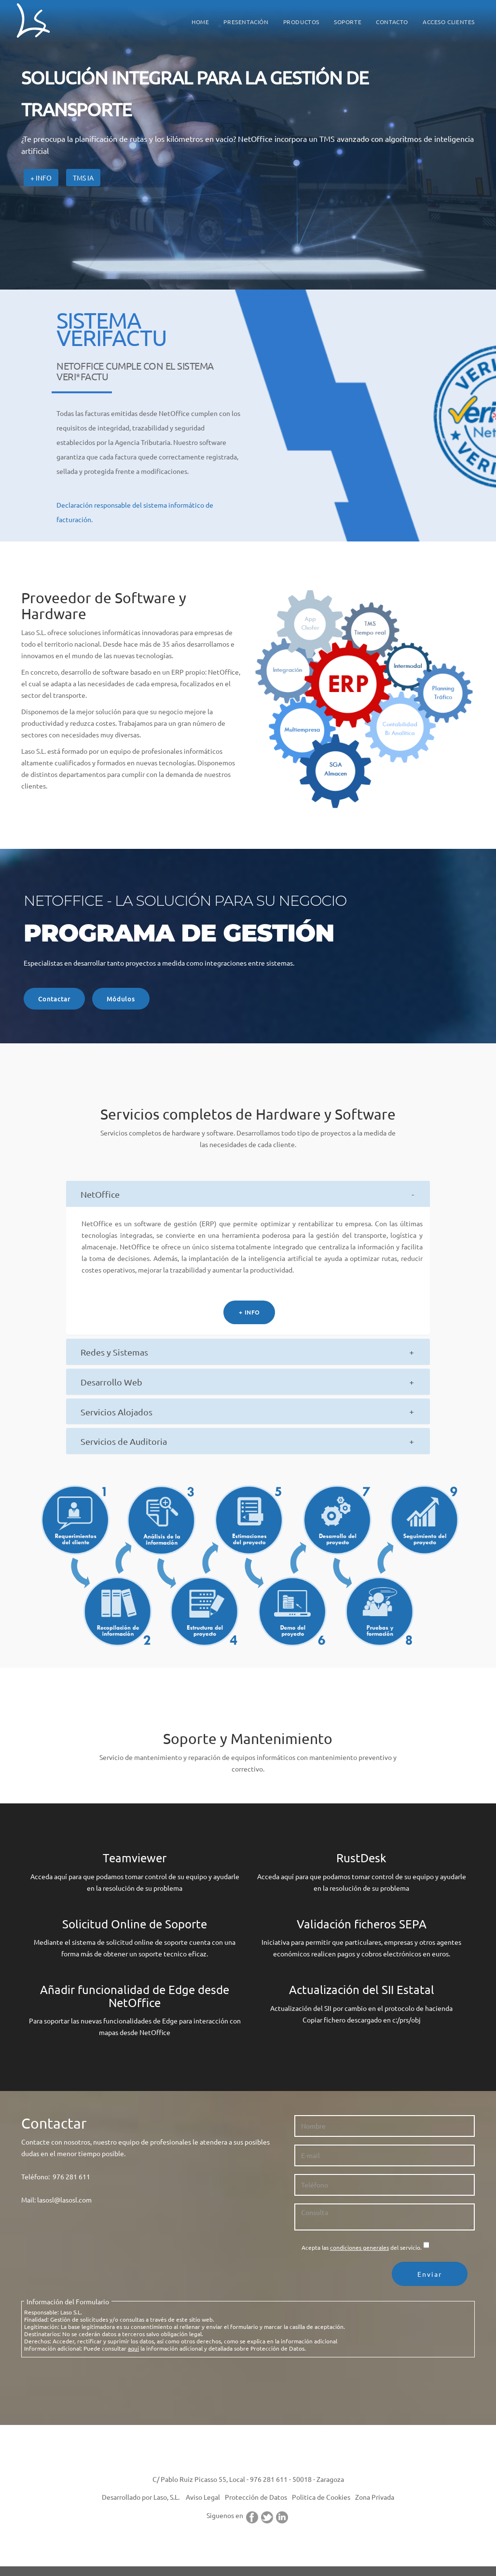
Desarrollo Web (111, 1381)
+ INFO (249, 1312)
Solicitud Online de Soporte (134, 1923)
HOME (200, 22)
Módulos (123, 998)
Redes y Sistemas (114, 1351)
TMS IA (83, 177)
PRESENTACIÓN (245, 22)
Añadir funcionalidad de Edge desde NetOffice (134, 1995)
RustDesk (361, 1857)
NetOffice (100, 1194)
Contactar (55, 998)
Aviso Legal (203, 2496)
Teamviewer (134, 1857)
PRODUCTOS (301, 22)
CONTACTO (392, 22)
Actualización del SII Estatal (361, 1989)
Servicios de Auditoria (124, 1441)
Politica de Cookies (321, 2496)
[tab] (247, 1193)
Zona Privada (374, 2496)
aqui (133, 2348)
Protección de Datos (256, 2496)
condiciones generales (359, 2247)
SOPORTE (347, 22)
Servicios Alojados (116, 1411)
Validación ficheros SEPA (362, 1923)
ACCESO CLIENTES (449, 22)
